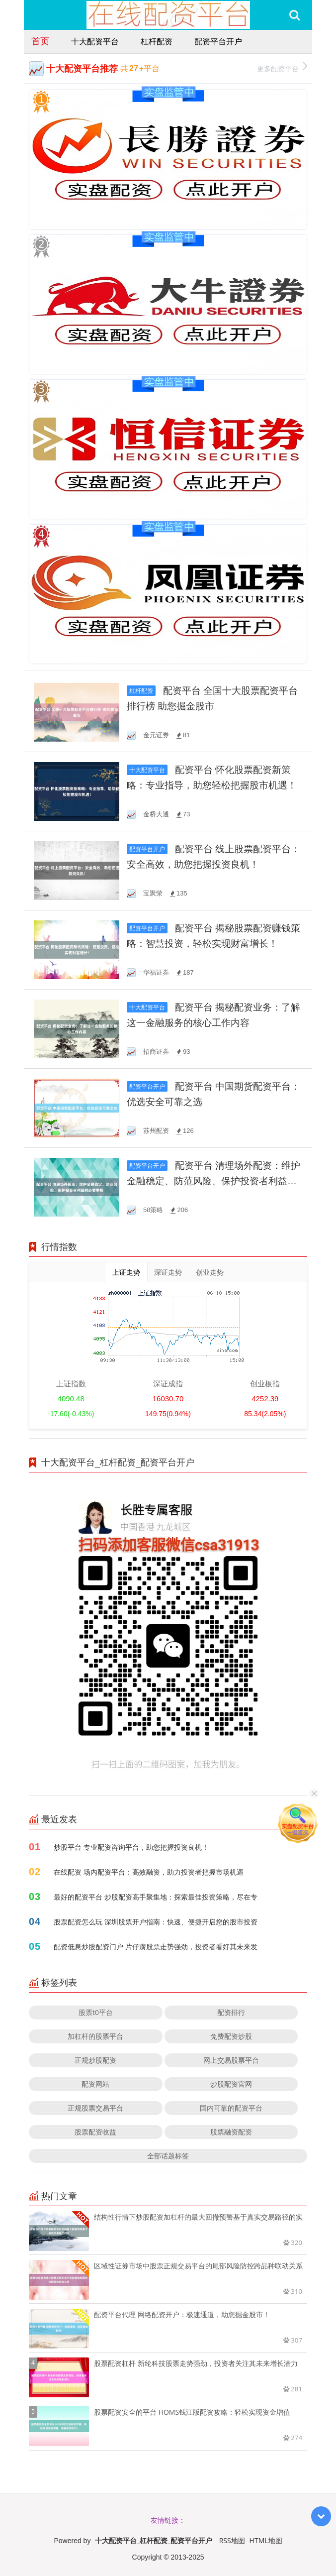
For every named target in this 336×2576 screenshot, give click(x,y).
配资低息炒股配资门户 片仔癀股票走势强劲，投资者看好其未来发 (155, 1946)
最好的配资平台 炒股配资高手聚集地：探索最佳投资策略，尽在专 (155, 1897)
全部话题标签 (168, 2155)
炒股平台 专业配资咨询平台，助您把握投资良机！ (131, 1847)
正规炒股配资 (95, 2060)
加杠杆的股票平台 (95, 2036)
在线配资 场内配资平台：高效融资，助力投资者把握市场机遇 (149, 1872)
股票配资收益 (95, 2131)
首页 (40, 41)
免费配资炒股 (231, 2036)
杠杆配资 (156, 41)
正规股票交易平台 (95, 2108)
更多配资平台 (282, 67)
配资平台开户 (218, 41)
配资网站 (95, 2084)
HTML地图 (266, 2540)
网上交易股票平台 (231, 2060)
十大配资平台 (95, 41)
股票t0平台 (96, 2012)
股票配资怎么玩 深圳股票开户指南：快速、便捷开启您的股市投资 (155, 1921)
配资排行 (231, 2012)
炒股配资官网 (231, 2084)
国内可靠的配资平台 (231, 2108)
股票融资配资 (231, 2131)
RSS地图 (232, 2540)
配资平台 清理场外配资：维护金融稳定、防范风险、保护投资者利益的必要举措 (213, 1181)
